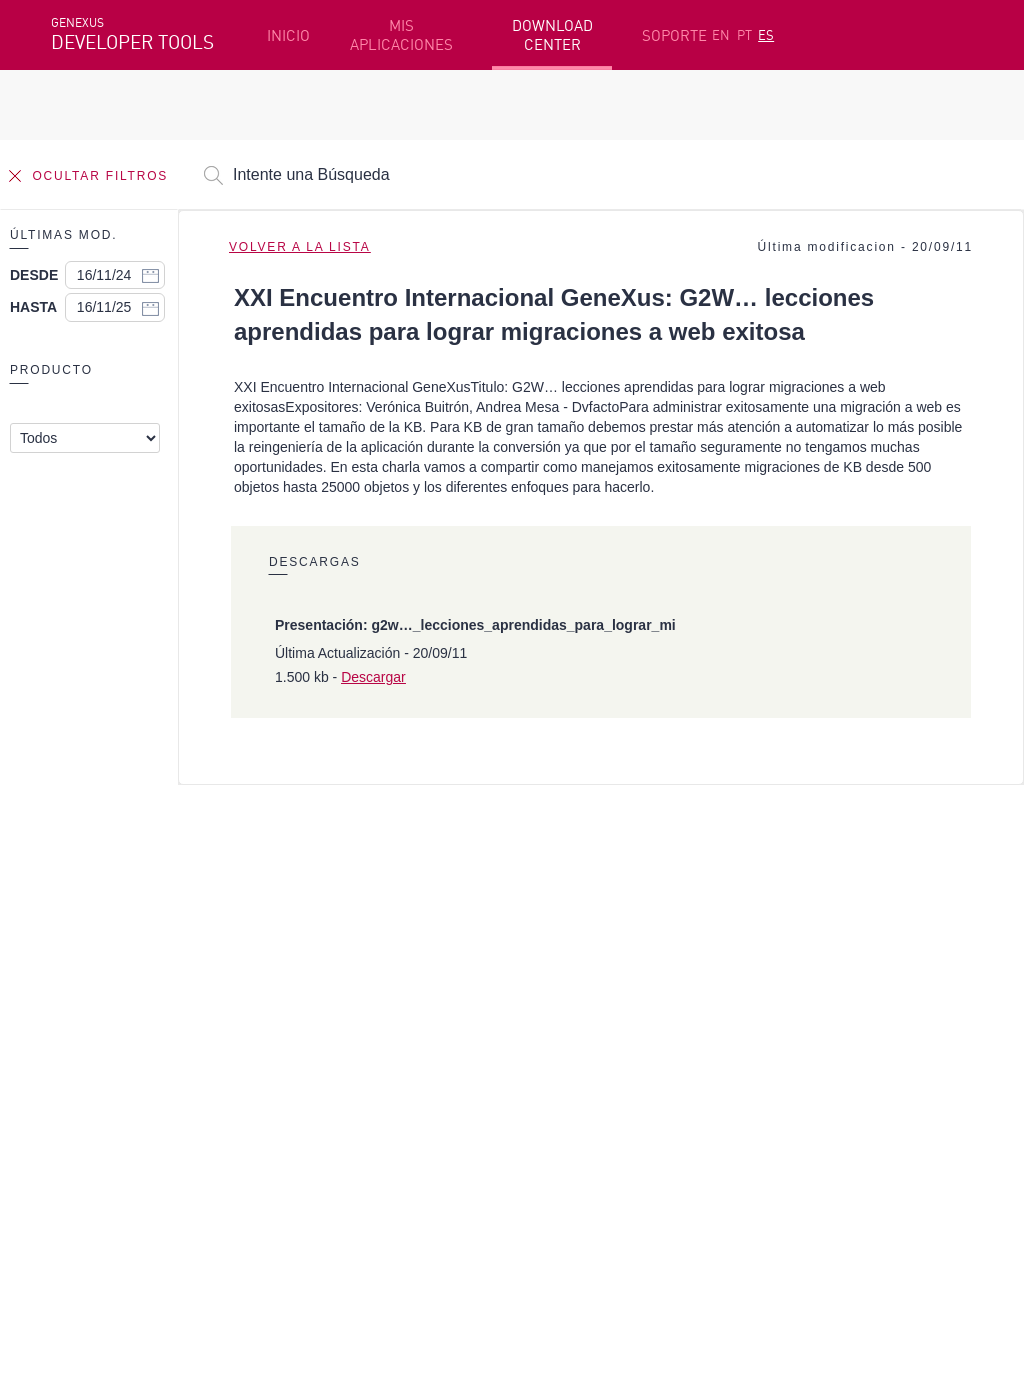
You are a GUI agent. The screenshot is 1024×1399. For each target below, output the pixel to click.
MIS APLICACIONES (401, 35)
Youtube (351, 1167)
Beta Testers (98, 1031)
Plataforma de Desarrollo (456, 969)
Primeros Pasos (107, 1000)
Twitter (289, 1167)
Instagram (156, 1167)
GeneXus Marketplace (441, 1031)
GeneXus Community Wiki (453, 1062)
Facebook (81, 1167)
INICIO (288, 35)
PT (744, 35)
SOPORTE (674, 35)
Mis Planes (90, 1062)
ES (766, 35)
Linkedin (227, 1167)
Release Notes (802, 1062)
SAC (766, 1000)
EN (721, 35)
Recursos (784, 969)
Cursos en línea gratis (441, 1000)
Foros (772, 1031)
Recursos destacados (125, 969)
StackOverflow (434, 1167)
